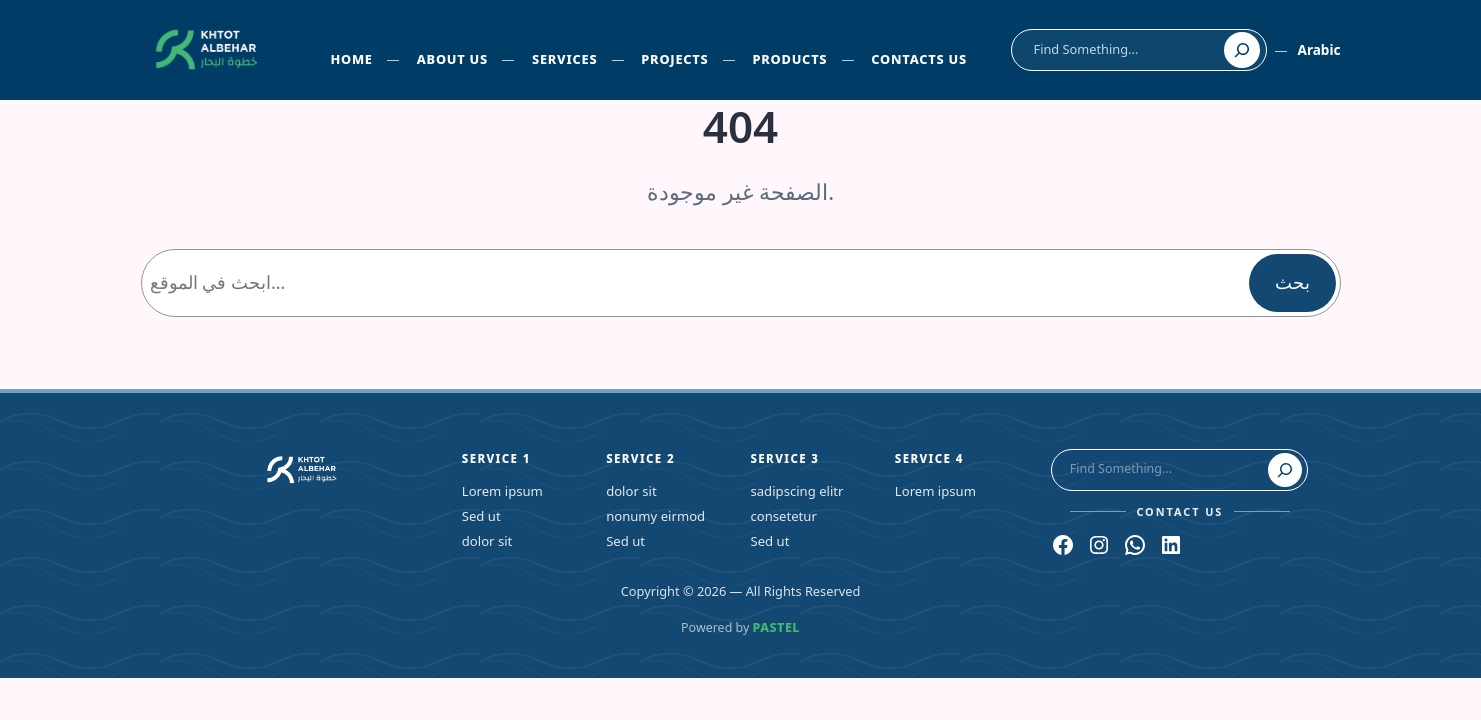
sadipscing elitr (796, 491)
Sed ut (481, 516)
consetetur (783, 516)
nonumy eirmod (655, 516)
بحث (1292, 282)
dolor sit (487, 541)
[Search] (1242, 50)
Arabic (1318, 49)
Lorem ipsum (502, 491)
